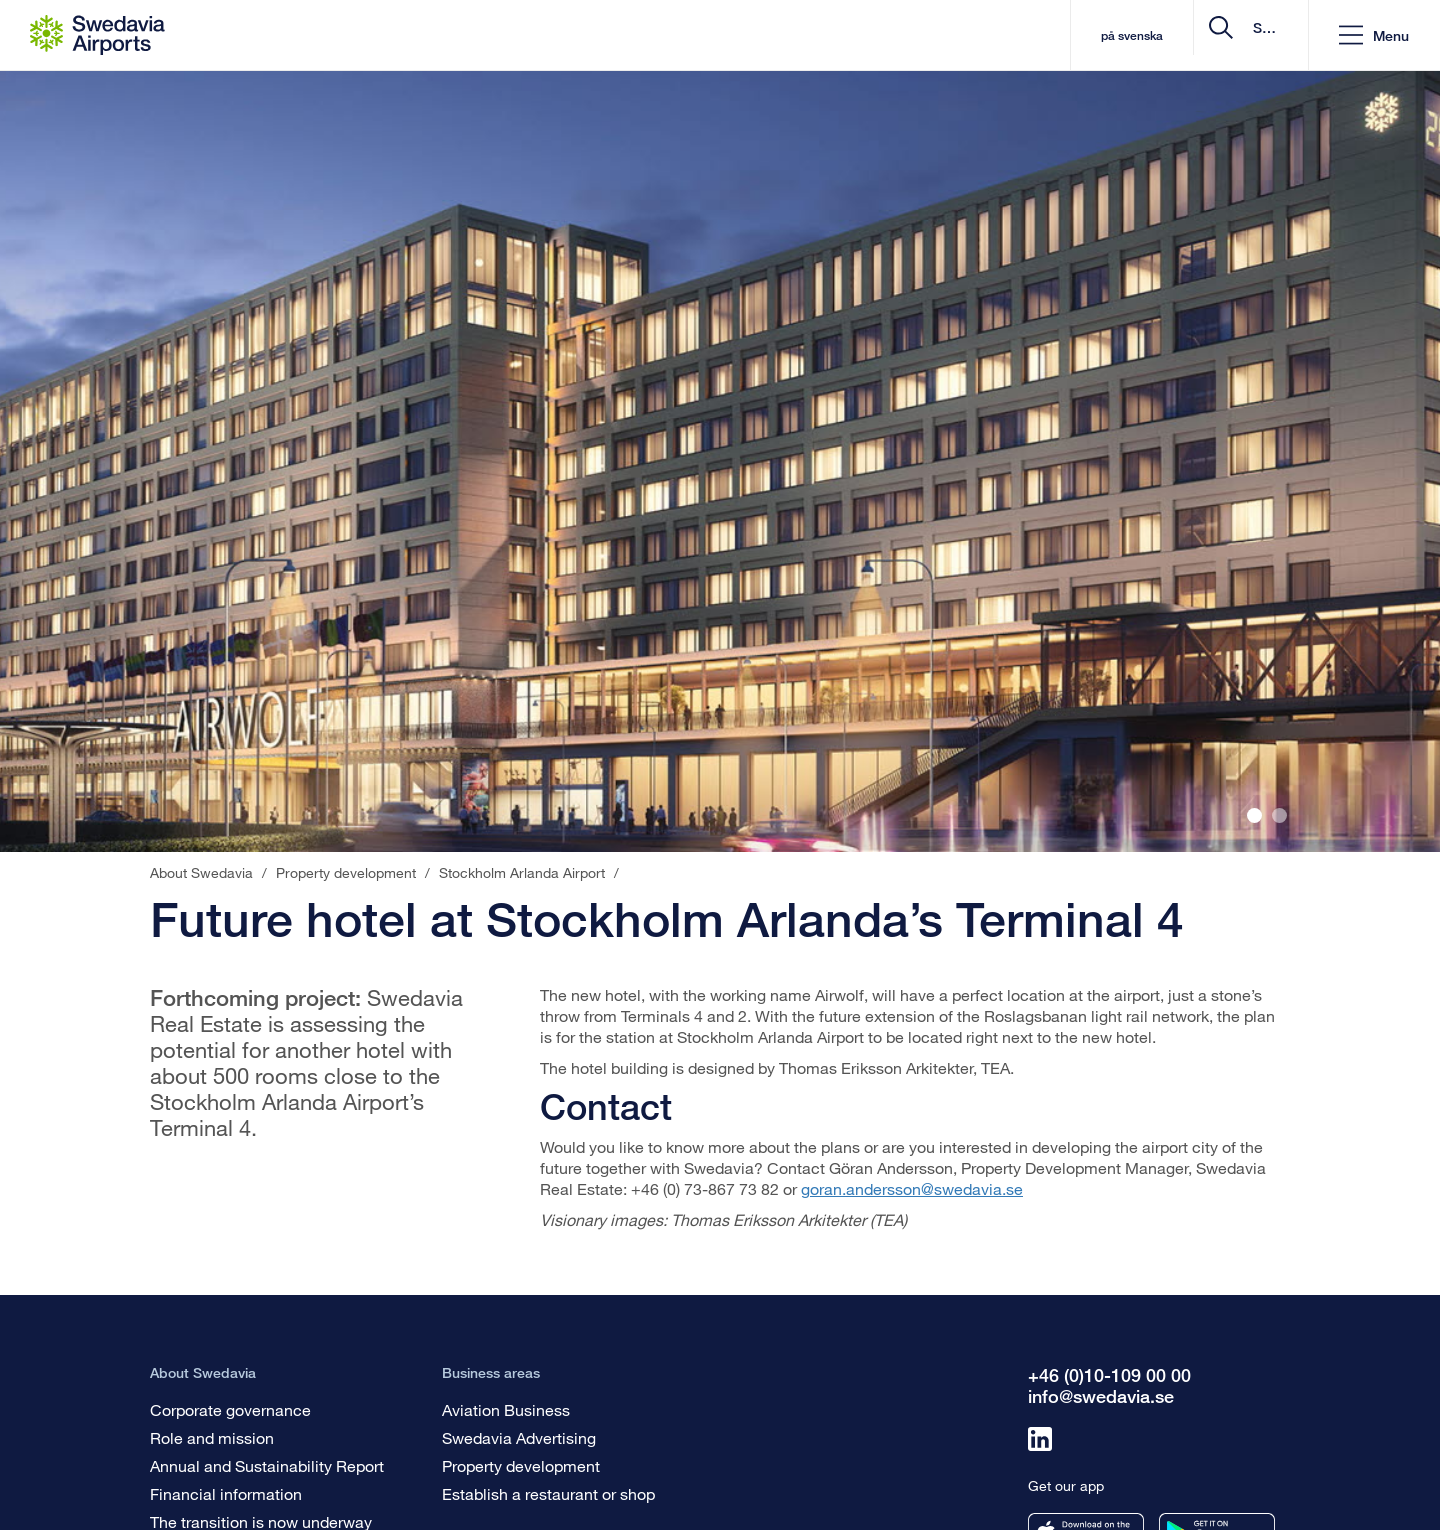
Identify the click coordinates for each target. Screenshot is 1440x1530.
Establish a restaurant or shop (548, 1493)
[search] (1173, 35)
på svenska (963, 35)
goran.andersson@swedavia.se (912, 1188)
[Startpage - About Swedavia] (97, 35)
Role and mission (212, 1437)
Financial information (226, 1493)
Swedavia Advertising (519, 1437)
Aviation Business (506, 1409)
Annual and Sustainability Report (267, 1465)
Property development (521, 1465)
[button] (1374, 35)
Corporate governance (230, 1409)
